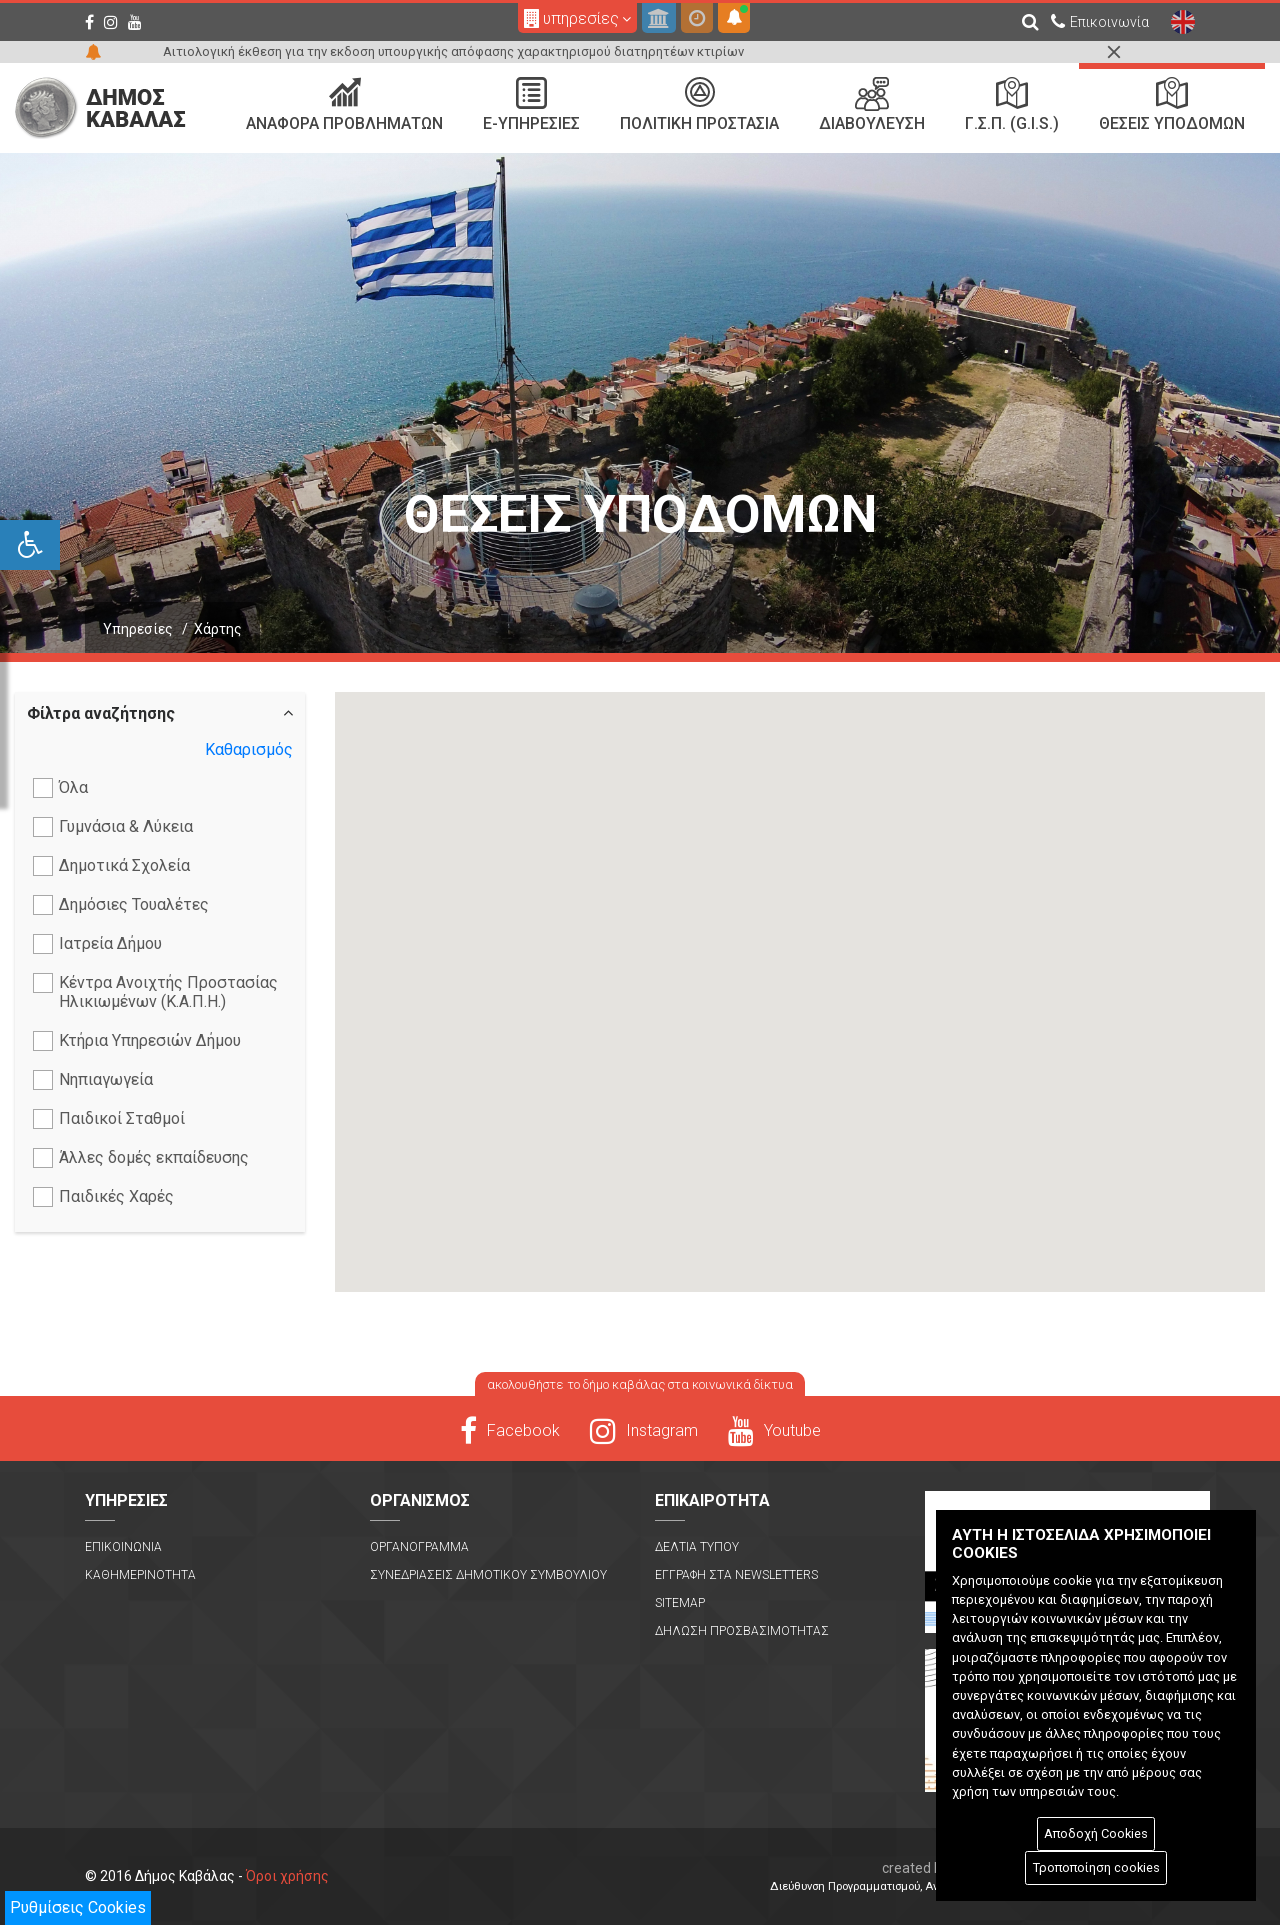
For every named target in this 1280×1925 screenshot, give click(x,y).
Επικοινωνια (123, 1547)
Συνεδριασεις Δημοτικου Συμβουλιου (488, 1575)
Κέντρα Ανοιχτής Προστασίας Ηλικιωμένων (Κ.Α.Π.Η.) (155, 992)
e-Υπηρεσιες (531, 105)
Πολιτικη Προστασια (699, 105)
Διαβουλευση (872, 105)
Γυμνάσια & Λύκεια (113, 827)
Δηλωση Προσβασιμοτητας (742, 1631)
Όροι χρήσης (287, 1876)
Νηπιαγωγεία (93, 1080)
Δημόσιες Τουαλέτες (121, 905)
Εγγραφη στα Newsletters (736, 1575)
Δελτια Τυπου (697, 1547)
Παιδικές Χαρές (103, 1197)
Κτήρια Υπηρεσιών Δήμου (137, 1041)
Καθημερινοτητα (140, 1575)
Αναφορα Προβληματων (344, 105)
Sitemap (680, 1603)
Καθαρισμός (249, 749)
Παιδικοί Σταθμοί (109, 1119)
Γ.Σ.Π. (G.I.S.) (1012, 105)
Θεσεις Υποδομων (1172, 105)
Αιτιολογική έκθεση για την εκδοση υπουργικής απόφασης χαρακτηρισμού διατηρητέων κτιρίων (453, 51)
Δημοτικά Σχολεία (111, 866)
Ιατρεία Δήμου (97, 944)
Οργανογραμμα (419, 1547)
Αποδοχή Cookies (1096, 1833)
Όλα (60, 788)
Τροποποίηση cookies (1096, 1867)
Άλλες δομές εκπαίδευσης (141, 1158)
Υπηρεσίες (138, 629)
